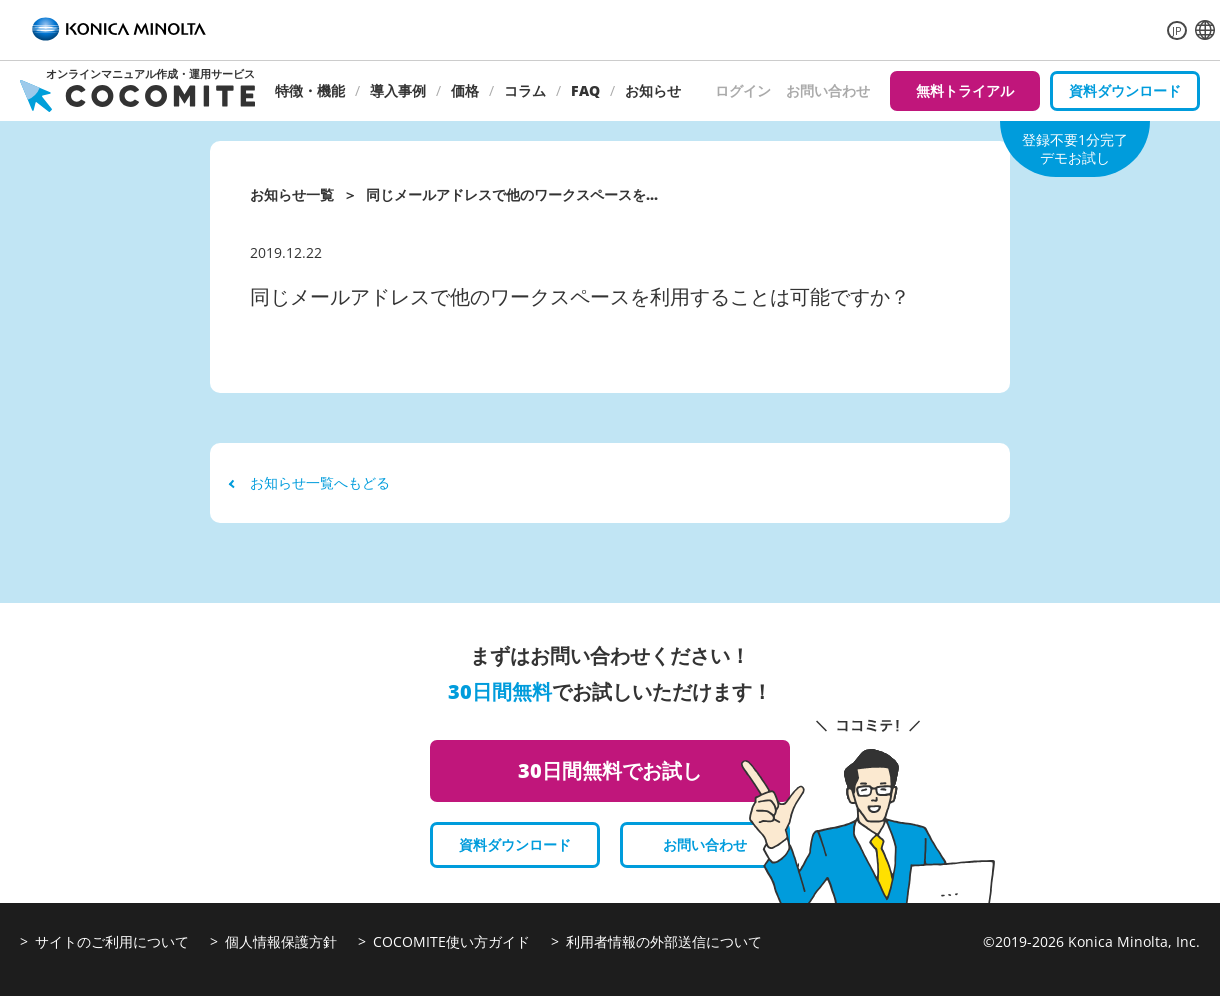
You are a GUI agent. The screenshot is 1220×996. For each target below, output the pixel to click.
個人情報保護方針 (281, 941)
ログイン (743, 90)
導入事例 (398, 90)
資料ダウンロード (1125, 90)
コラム (525, 90)
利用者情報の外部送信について (664, 941)
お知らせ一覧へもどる (310, 482)
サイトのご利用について (112, 941)
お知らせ (653, 90)
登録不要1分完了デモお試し (1075, 148)
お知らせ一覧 (292, 194)
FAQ (585, 90)
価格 (465, 90)
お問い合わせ (828, 90)
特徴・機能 (310, 90)
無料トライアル (965, 90)
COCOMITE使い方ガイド (451, 941)
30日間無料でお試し (610, 770)
